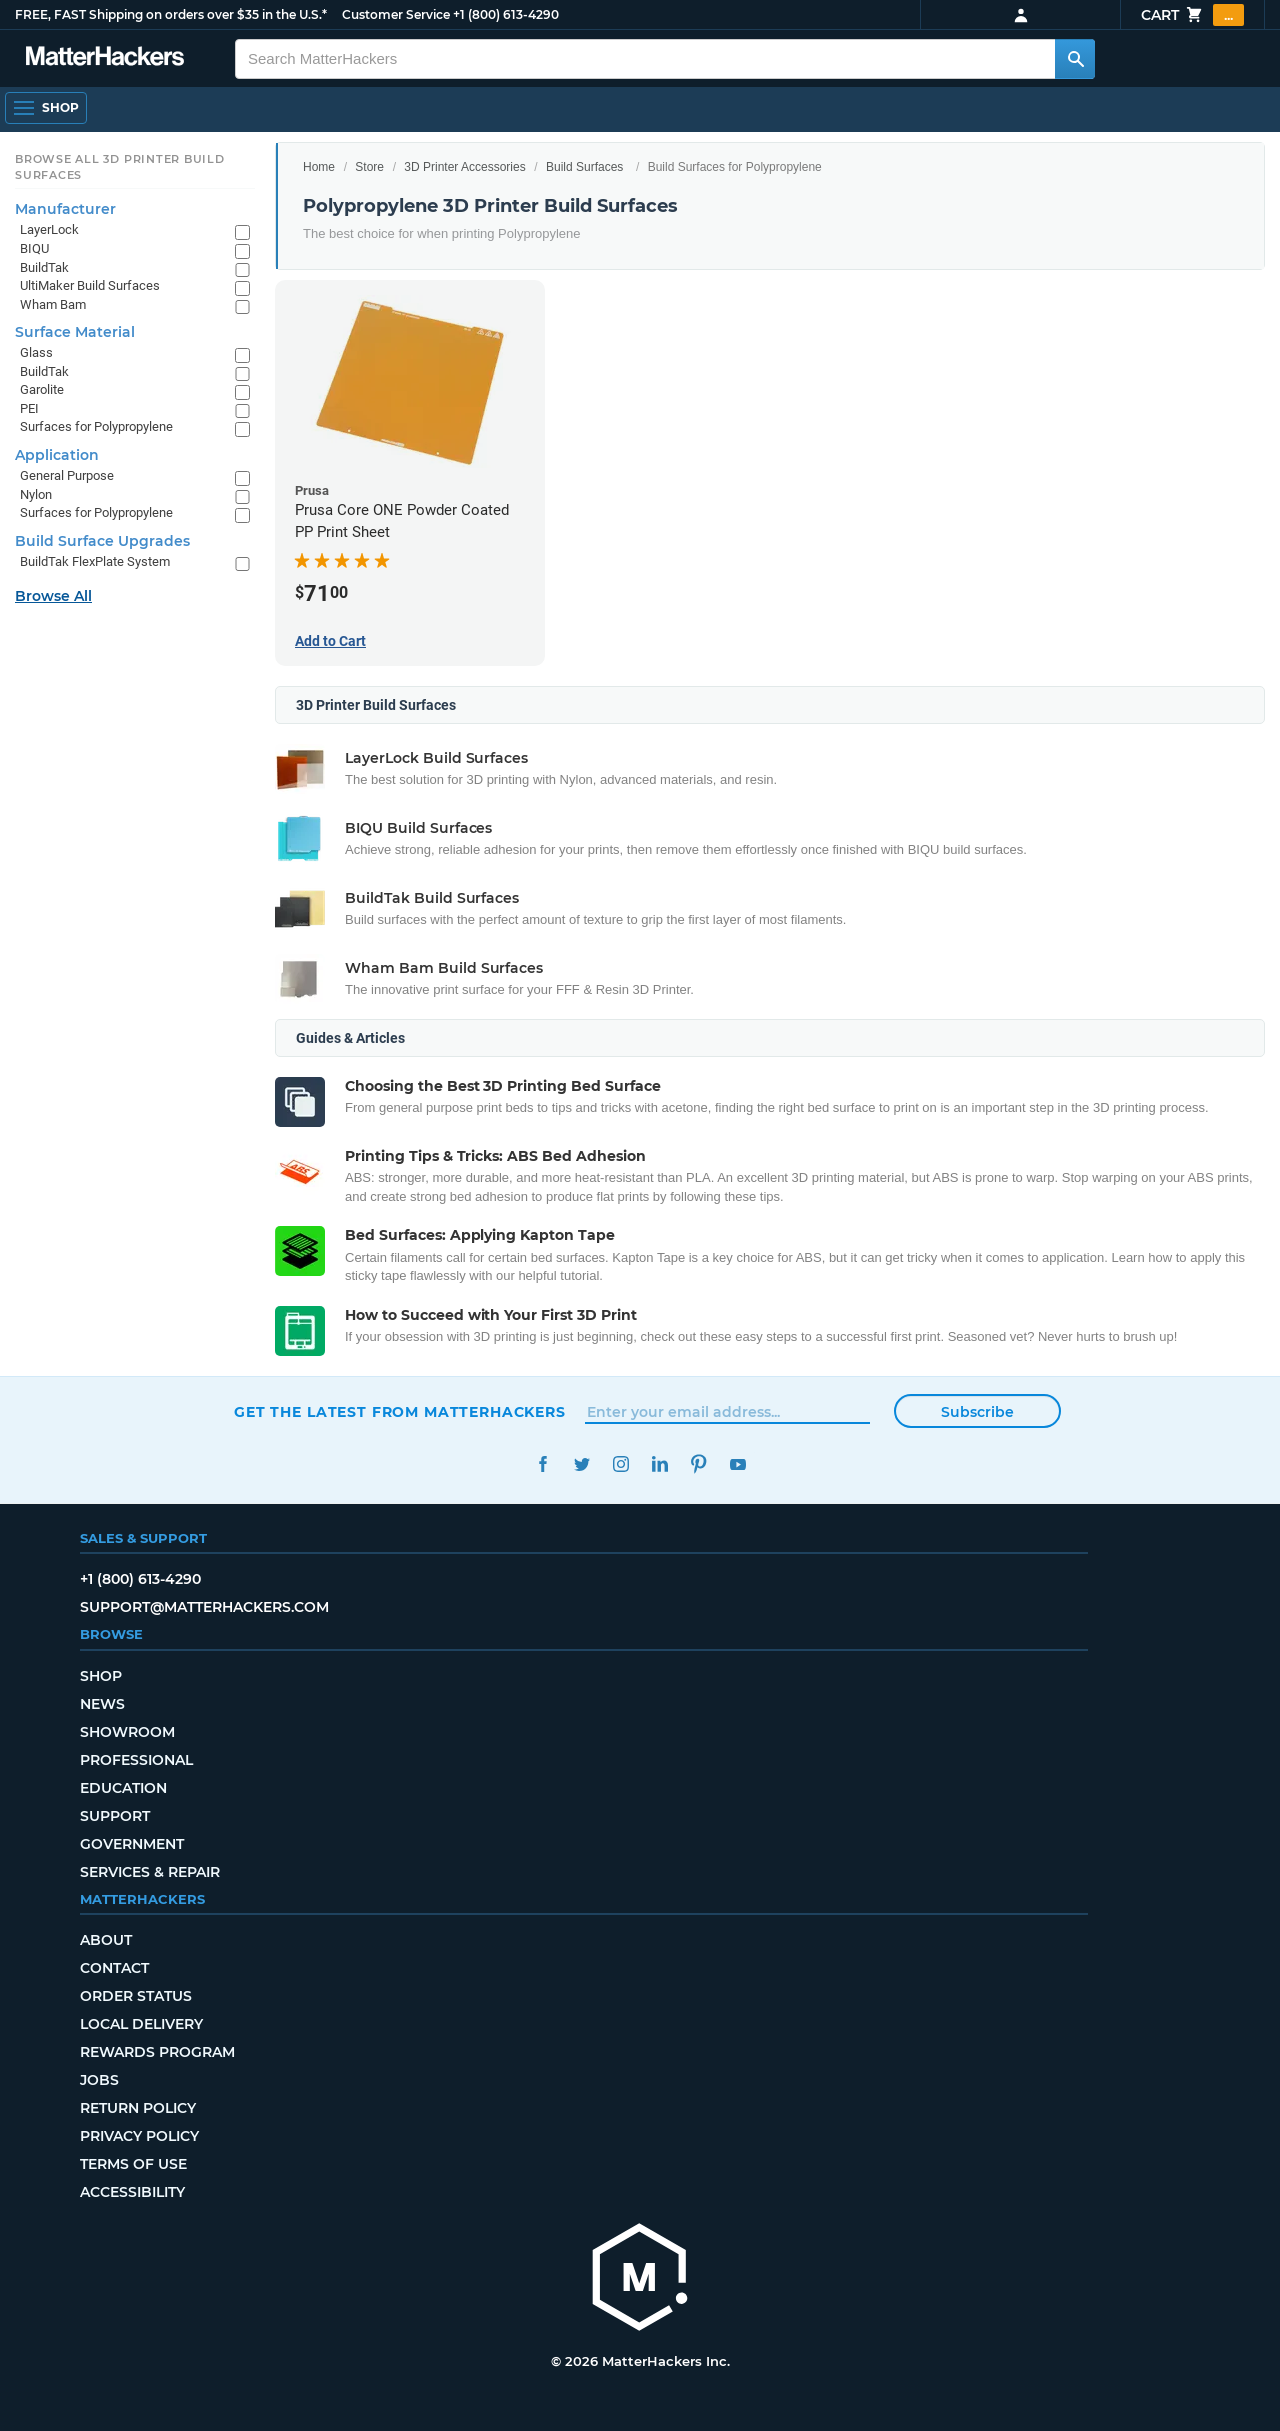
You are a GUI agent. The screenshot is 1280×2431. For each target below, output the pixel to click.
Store (369, 167)
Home (319, 167)
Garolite (42, 389)
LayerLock (49, 229)
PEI (29, 408)
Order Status (136, 1996)
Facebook (542, 1464)
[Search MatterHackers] (1075, 59)
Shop (101, 1676)
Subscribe (977, 1412)
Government (132, 1844)
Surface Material (75, 332)
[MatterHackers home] (640, 2279)
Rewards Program (157, 2052)
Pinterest (698, 1464)
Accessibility (132, 2192)
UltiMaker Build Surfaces (90, 285)
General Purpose (67, 475)
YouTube (737, 1464)
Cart (1192, 15)
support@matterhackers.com (204, 1607)
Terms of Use (133, 2164)
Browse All (53, 596)
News (102, 1704)
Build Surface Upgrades (102, 541)
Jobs (99, 2080)
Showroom (127, 1732)
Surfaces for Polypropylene (96, 426)
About (106, 1940)
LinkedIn (659, 1464)
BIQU (34, 248)
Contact (114, 1968)
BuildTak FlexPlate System (95, 561)
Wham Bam (53, 304)
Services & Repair (150, 1872)
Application (57, 455)
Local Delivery (141, 2024)
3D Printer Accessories (464, 167)
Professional (136, 1760)
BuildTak (44, 267)
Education (123, 1788)
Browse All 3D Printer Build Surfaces (120, 167)
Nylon (36, 494)
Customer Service (396, 14)
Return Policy (138, 2108)
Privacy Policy (139, 2136)
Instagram (620, 1464)
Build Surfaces (584, 167)
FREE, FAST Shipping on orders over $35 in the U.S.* (171, 14)
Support (115, 1816)
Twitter (581, 1464)
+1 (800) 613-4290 (506, 14)
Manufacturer (65, 209)
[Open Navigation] (46, 108)
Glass (36, 352)
